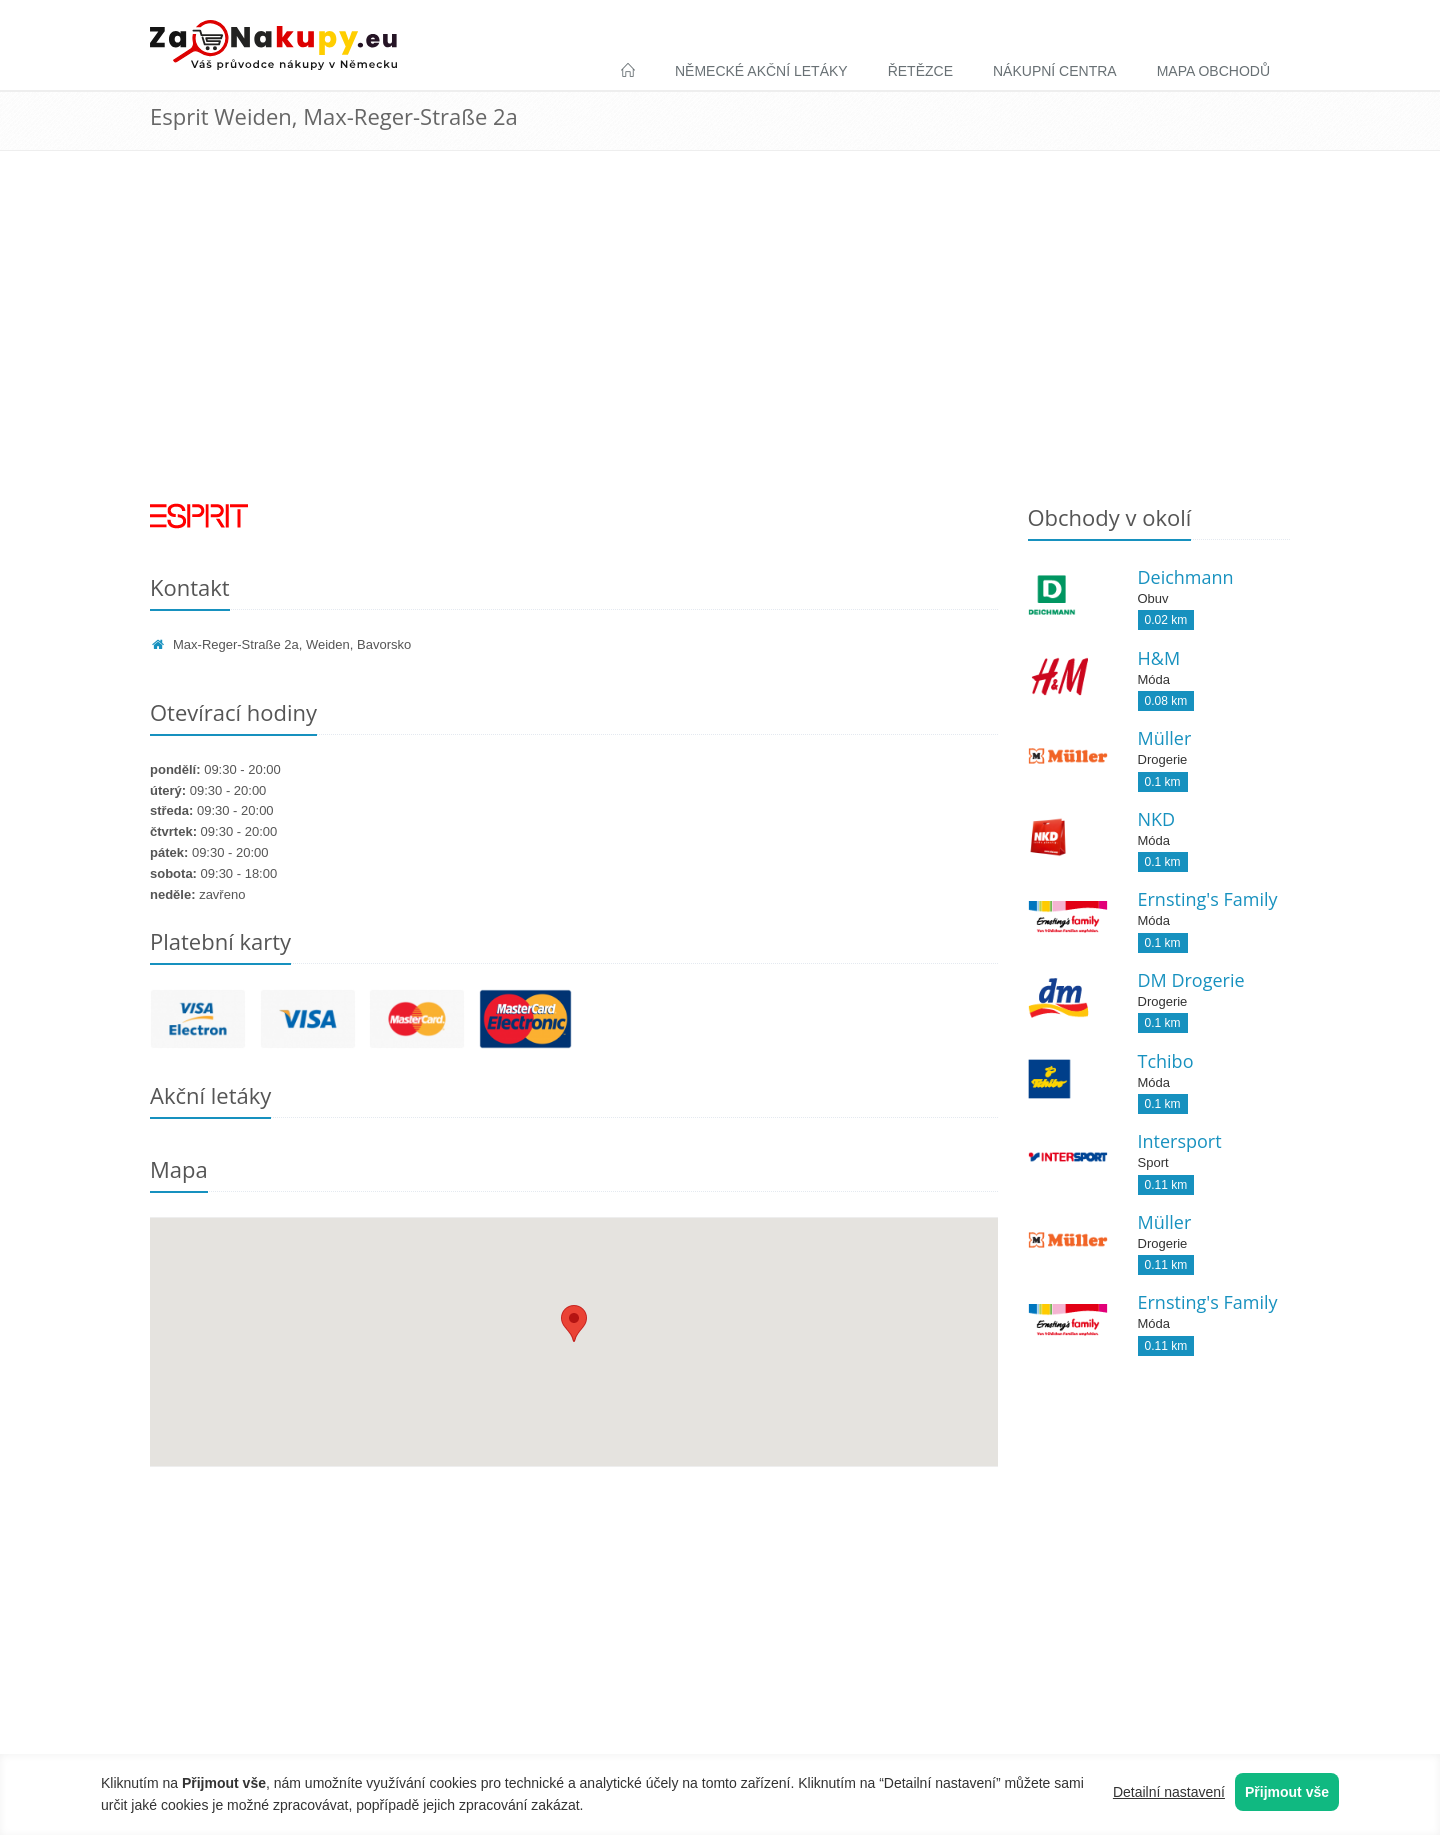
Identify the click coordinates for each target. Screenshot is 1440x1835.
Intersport (1180, 1141)
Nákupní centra (1055, 71)
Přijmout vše (1287, 1792)
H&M (1159, 658)
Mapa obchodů (1213, 71)
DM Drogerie (1191, 980)
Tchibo (1166, 1061)
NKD (1157, 819)
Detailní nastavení (1169, 1792)
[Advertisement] (720, 341)
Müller (1165, 738)
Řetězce (920, 71)
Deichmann (1186, 577)
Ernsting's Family (1208, 899)
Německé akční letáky (761, 71)
